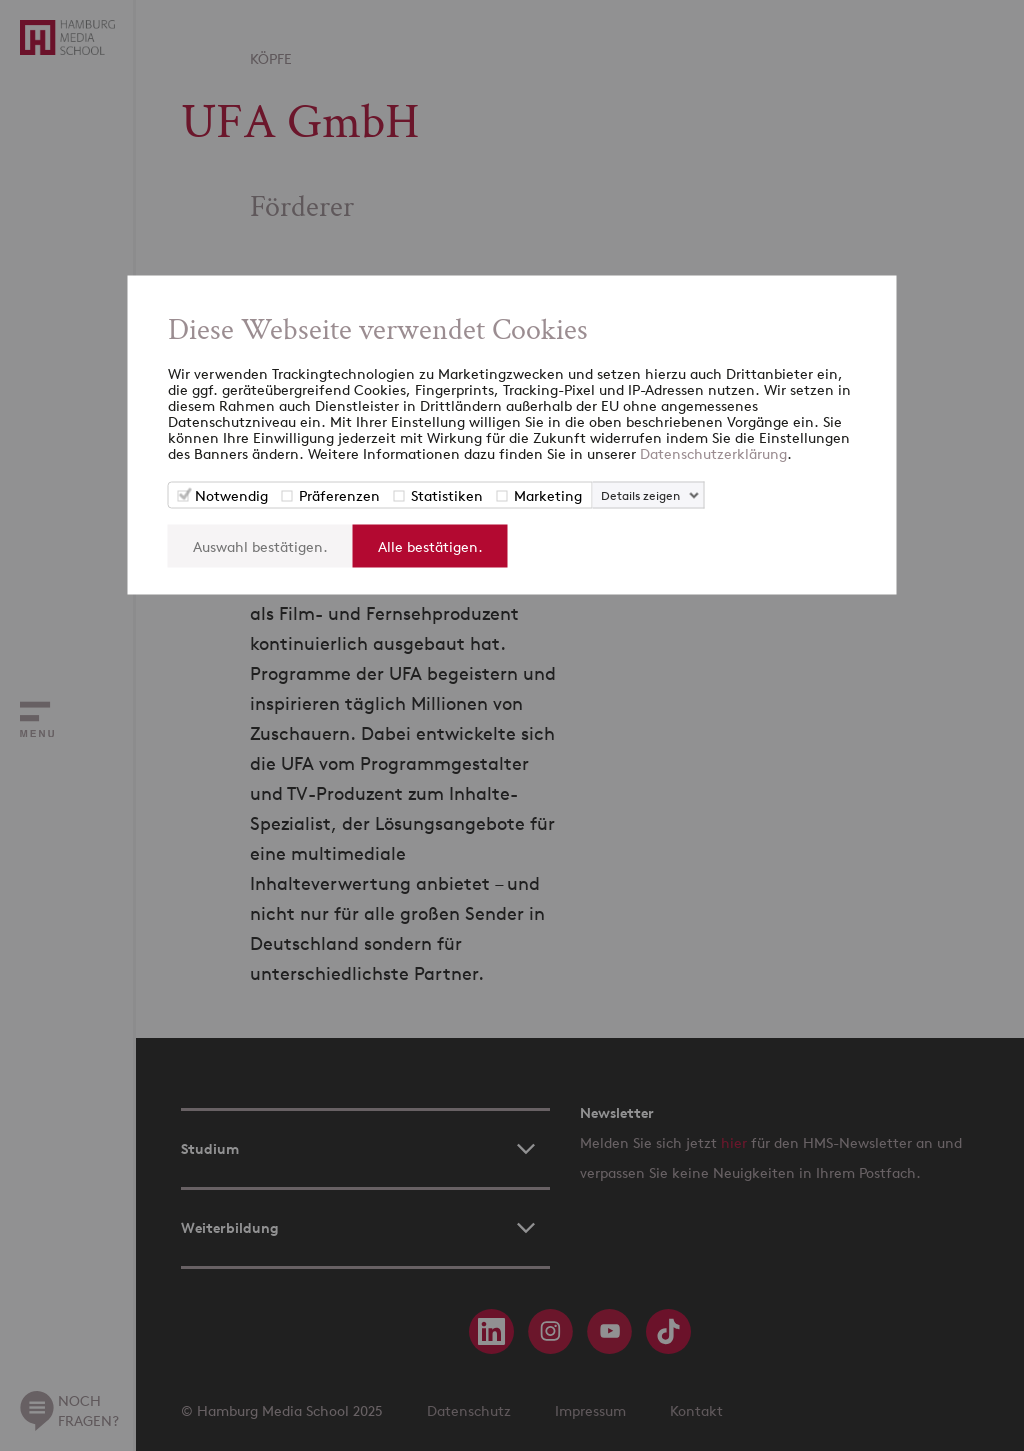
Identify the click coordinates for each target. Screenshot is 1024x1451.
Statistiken (447, 495)
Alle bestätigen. (430, 546)
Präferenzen (339, 495)
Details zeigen (640, 495)
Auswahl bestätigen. (260, 546)
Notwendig (231, 495)
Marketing (548, 495)
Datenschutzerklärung (713, 453)
